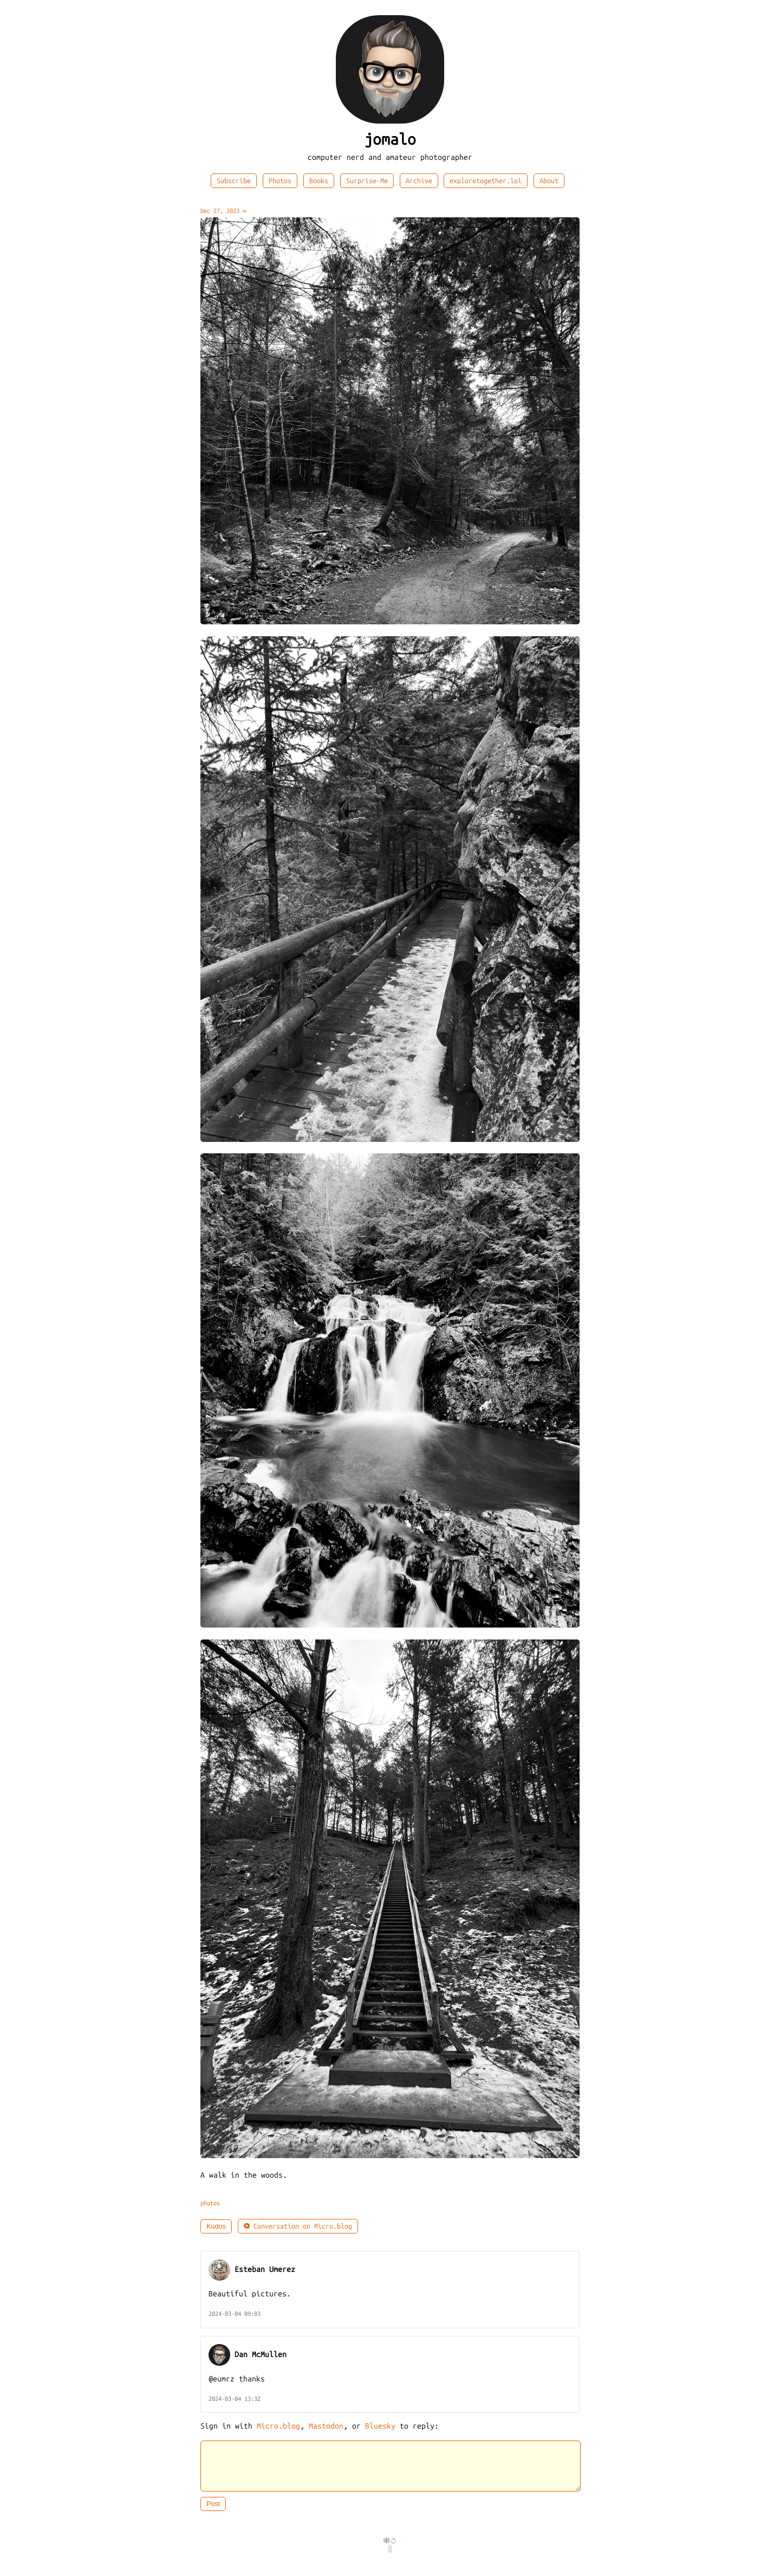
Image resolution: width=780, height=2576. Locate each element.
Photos (280, 181)
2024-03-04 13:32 (235, 2399)
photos (210, 2203)
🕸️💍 (390, 2547)
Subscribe (234, 181)
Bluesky (380, 2426)
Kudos (216, 2226)
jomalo (390, 140)
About (549, 181)
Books (318, 181)
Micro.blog (278, 2426)
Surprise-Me (367, 181)
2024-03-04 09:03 (235, 2313)
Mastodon (326, 2426)
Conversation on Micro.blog (298, 2226)
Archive (419, 181)
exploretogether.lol (486, 181)
